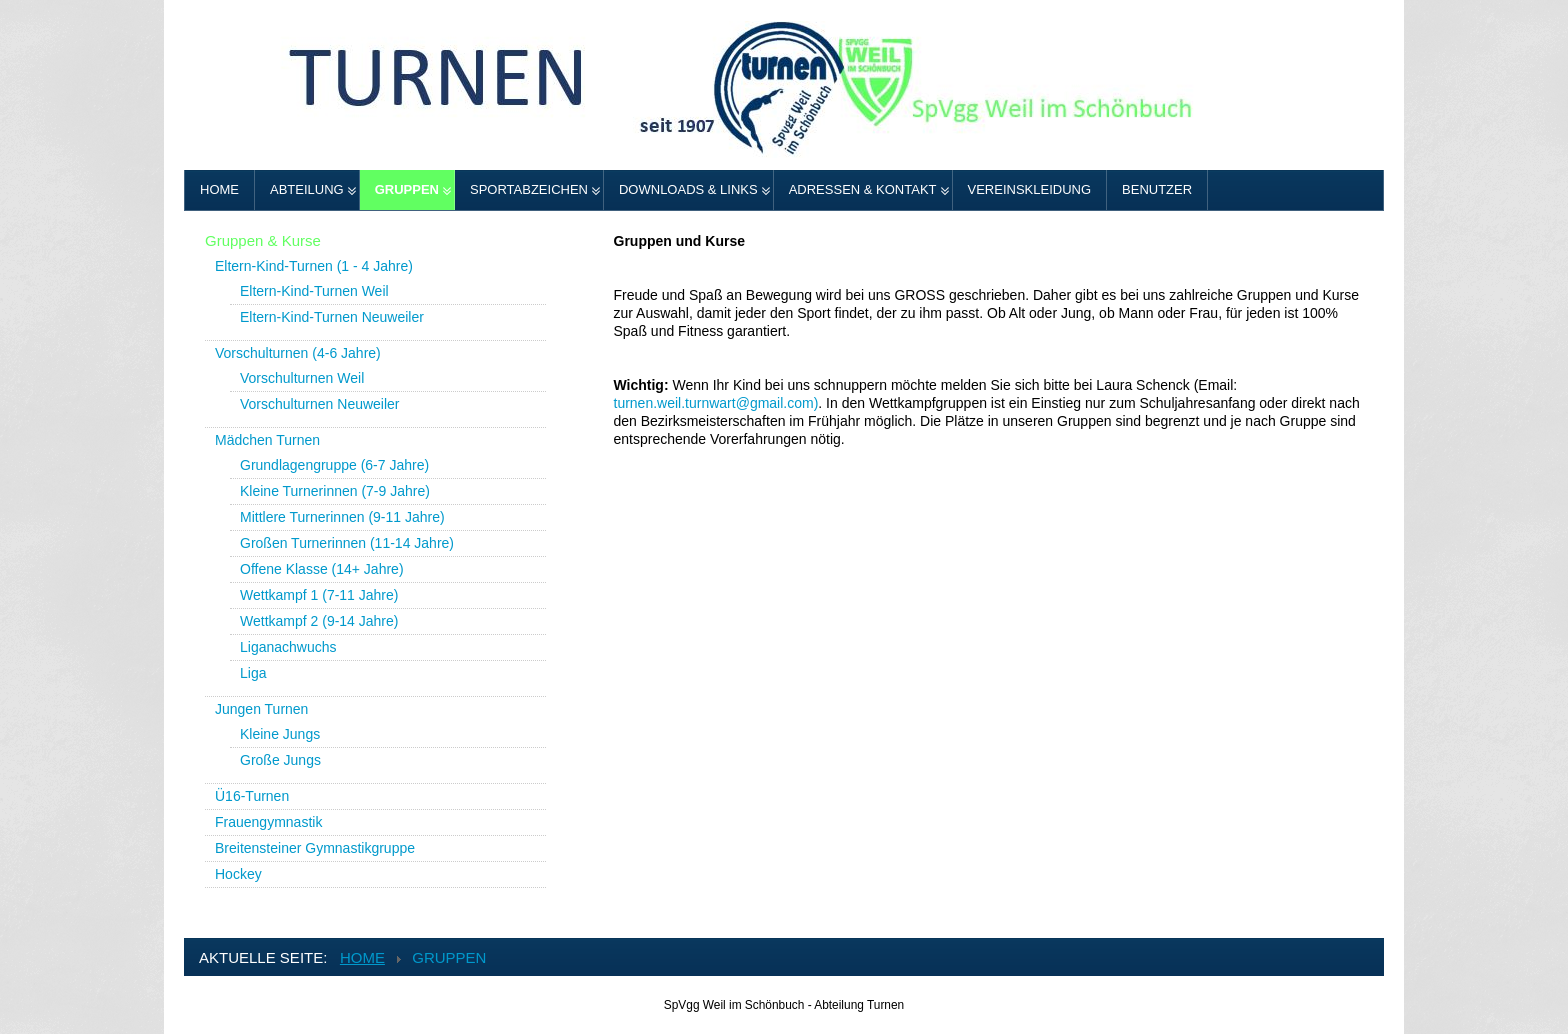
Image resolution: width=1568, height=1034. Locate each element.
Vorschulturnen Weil (302, 378)
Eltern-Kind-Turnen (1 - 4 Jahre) (314, 266)
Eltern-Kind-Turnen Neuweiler (332, 317)
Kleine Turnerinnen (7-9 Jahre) (335, 491)
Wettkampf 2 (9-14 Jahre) (319, 621)
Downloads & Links (688, 189)
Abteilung (307, 189)
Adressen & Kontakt (863, 189)
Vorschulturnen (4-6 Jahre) (298, 353)
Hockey (238, 874)
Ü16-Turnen (252, 796)
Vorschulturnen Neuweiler (320, 404)
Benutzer (1157, 189)
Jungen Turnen (261, 709)
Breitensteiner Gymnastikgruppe (315, 848)
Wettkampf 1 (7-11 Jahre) (319, 595)
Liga (253, 673)
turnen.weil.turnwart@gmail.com (714, 403)
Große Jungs (280, 760)
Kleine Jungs (280, 734)
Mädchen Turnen (267, 440)
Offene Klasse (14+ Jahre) (322, 569)
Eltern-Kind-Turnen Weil (314, 291)
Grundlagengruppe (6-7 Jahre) (334, 465)
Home (219, 189)
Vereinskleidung (1030, 189)
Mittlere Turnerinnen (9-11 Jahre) (342, 517)
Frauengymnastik (268, 822)
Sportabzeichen (529, 189)
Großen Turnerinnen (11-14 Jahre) (347, 543)
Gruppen (407, 189)
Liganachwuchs (288, 647)
